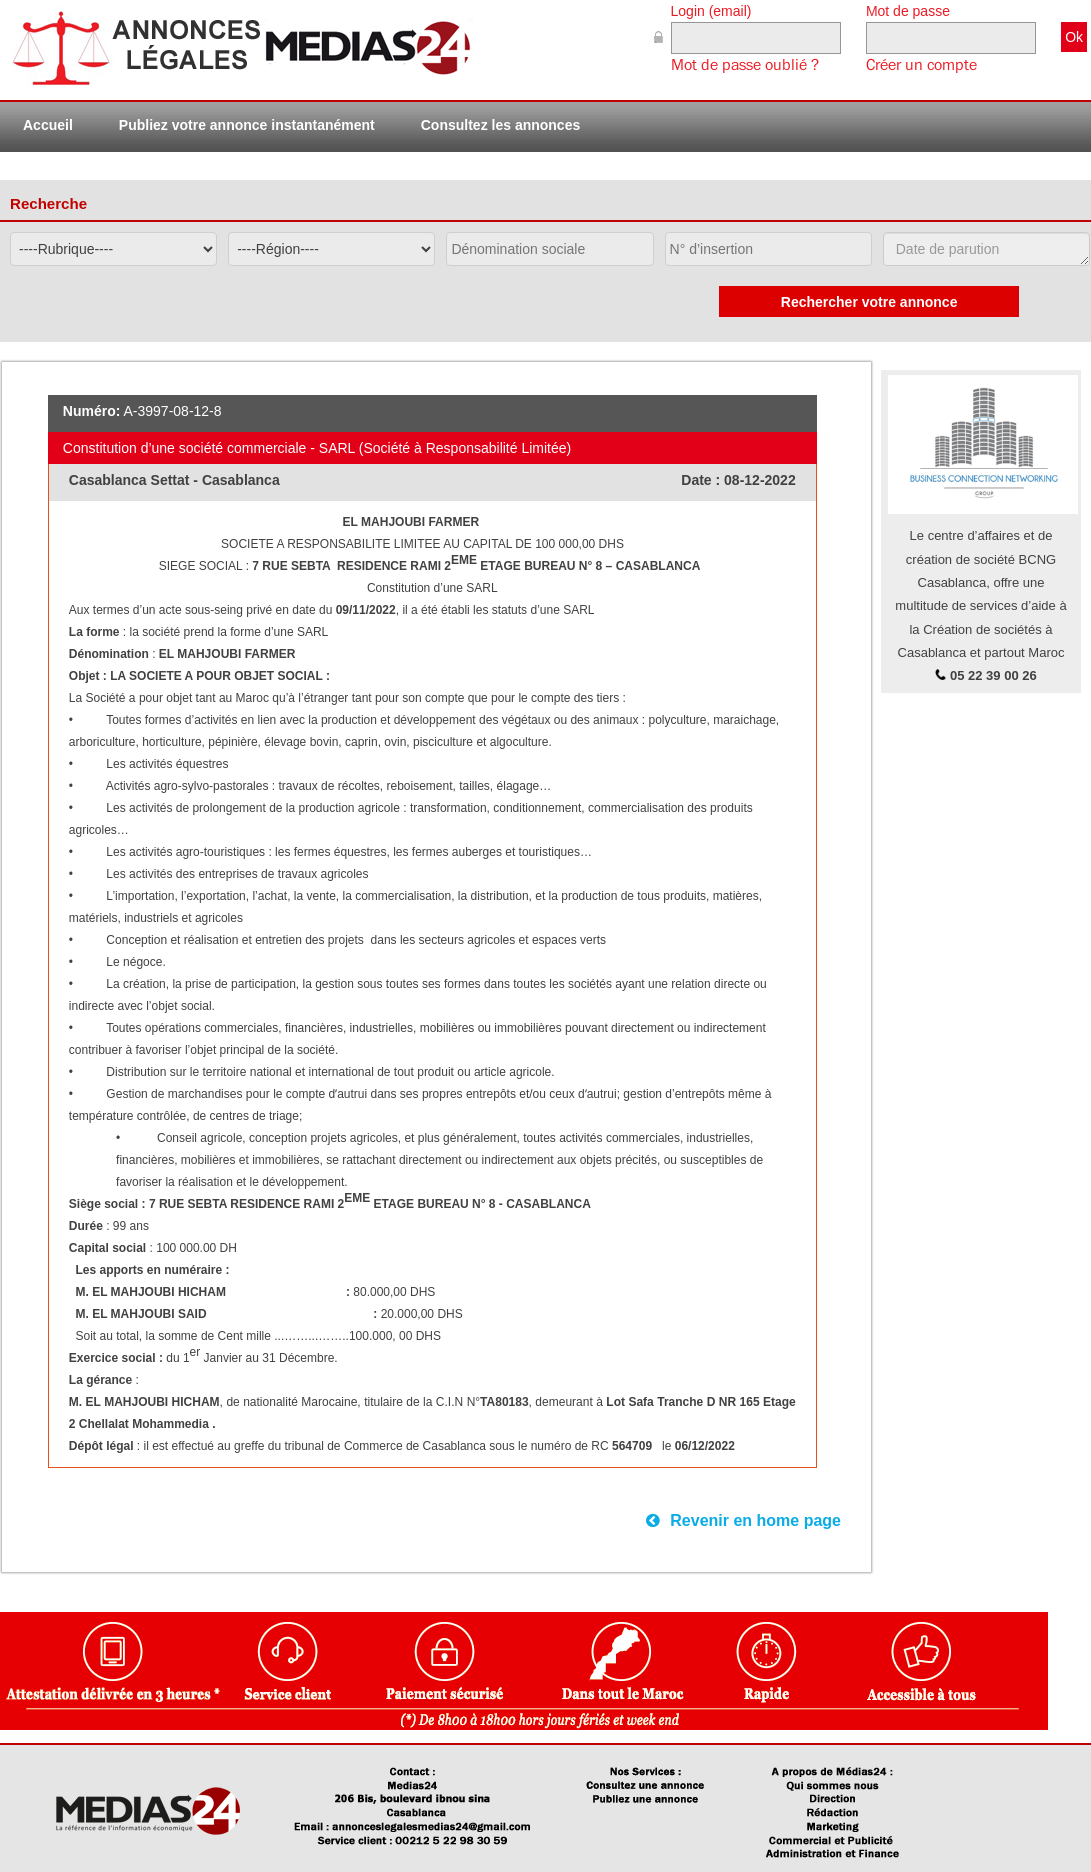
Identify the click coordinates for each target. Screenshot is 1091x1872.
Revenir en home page (743, 1520)
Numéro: (92, 411)
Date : (702, 480)
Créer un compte (921, 65)
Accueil (48, 125)
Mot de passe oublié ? (745, 65)
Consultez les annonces (500, 125)
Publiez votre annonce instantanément (247, 125)
